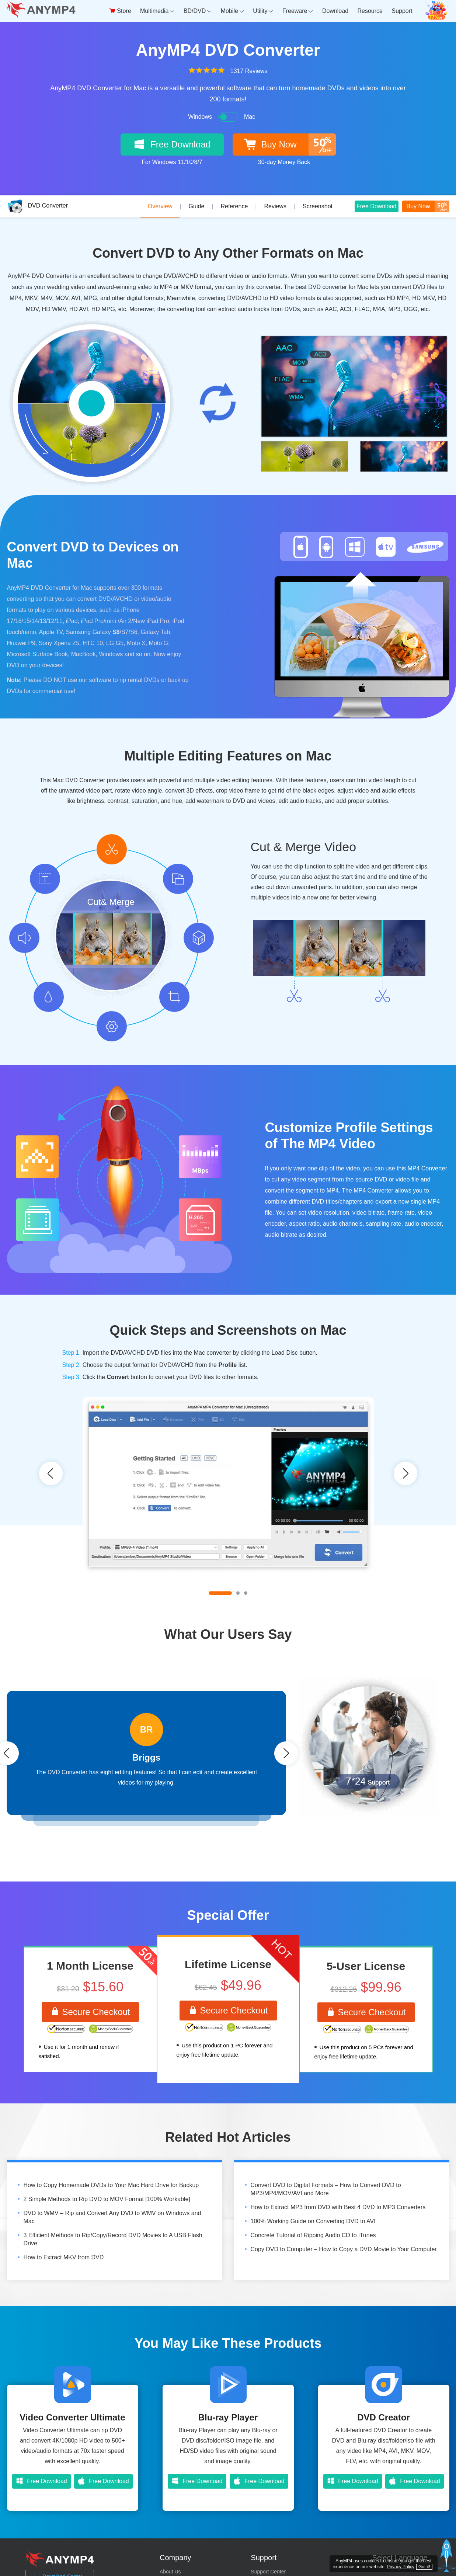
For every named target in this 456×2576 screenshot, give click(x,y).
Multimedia (157, 11)
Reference (234, 206)
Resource (370, 11)
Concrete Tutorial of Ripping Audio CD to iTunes (313, 2235)
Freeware (297, 11)
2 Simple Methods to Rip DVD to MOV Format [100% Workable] (107, 2199)
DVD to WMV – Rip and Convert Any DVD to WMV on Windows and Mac (112, 2217)
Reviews (275, 206)
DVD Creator (383, 2418)
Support (401, 11)
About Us (170, 2572)
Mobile (232, 11)
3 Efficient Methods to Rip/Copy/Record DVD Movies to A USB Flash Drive (113, 2239)
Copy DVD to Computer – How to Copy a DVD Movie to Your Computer (344, 2249)
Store (120, 11)
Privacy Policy (400, 2566)
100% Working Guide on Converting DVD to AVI (313, 2221)
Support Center (268, 2572)
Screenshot (318, 206)
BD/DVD (198, 11)
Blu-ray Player (228, 2418)
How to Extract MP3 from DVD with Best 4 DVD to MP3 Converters (338, 2207)
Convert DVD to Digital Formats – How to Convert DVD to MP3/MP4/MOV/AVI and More (326, 2189)
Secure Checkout (90, 2011)
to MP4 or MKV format (182, 287)
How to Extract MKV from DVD (64, 2258)
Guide (197, 206)
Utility (263, 11)
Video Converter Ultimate (72, 2418)
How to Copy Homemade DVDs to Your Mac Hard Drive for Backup (111, 2185)
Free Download (376, 205)
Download (335, 11)
